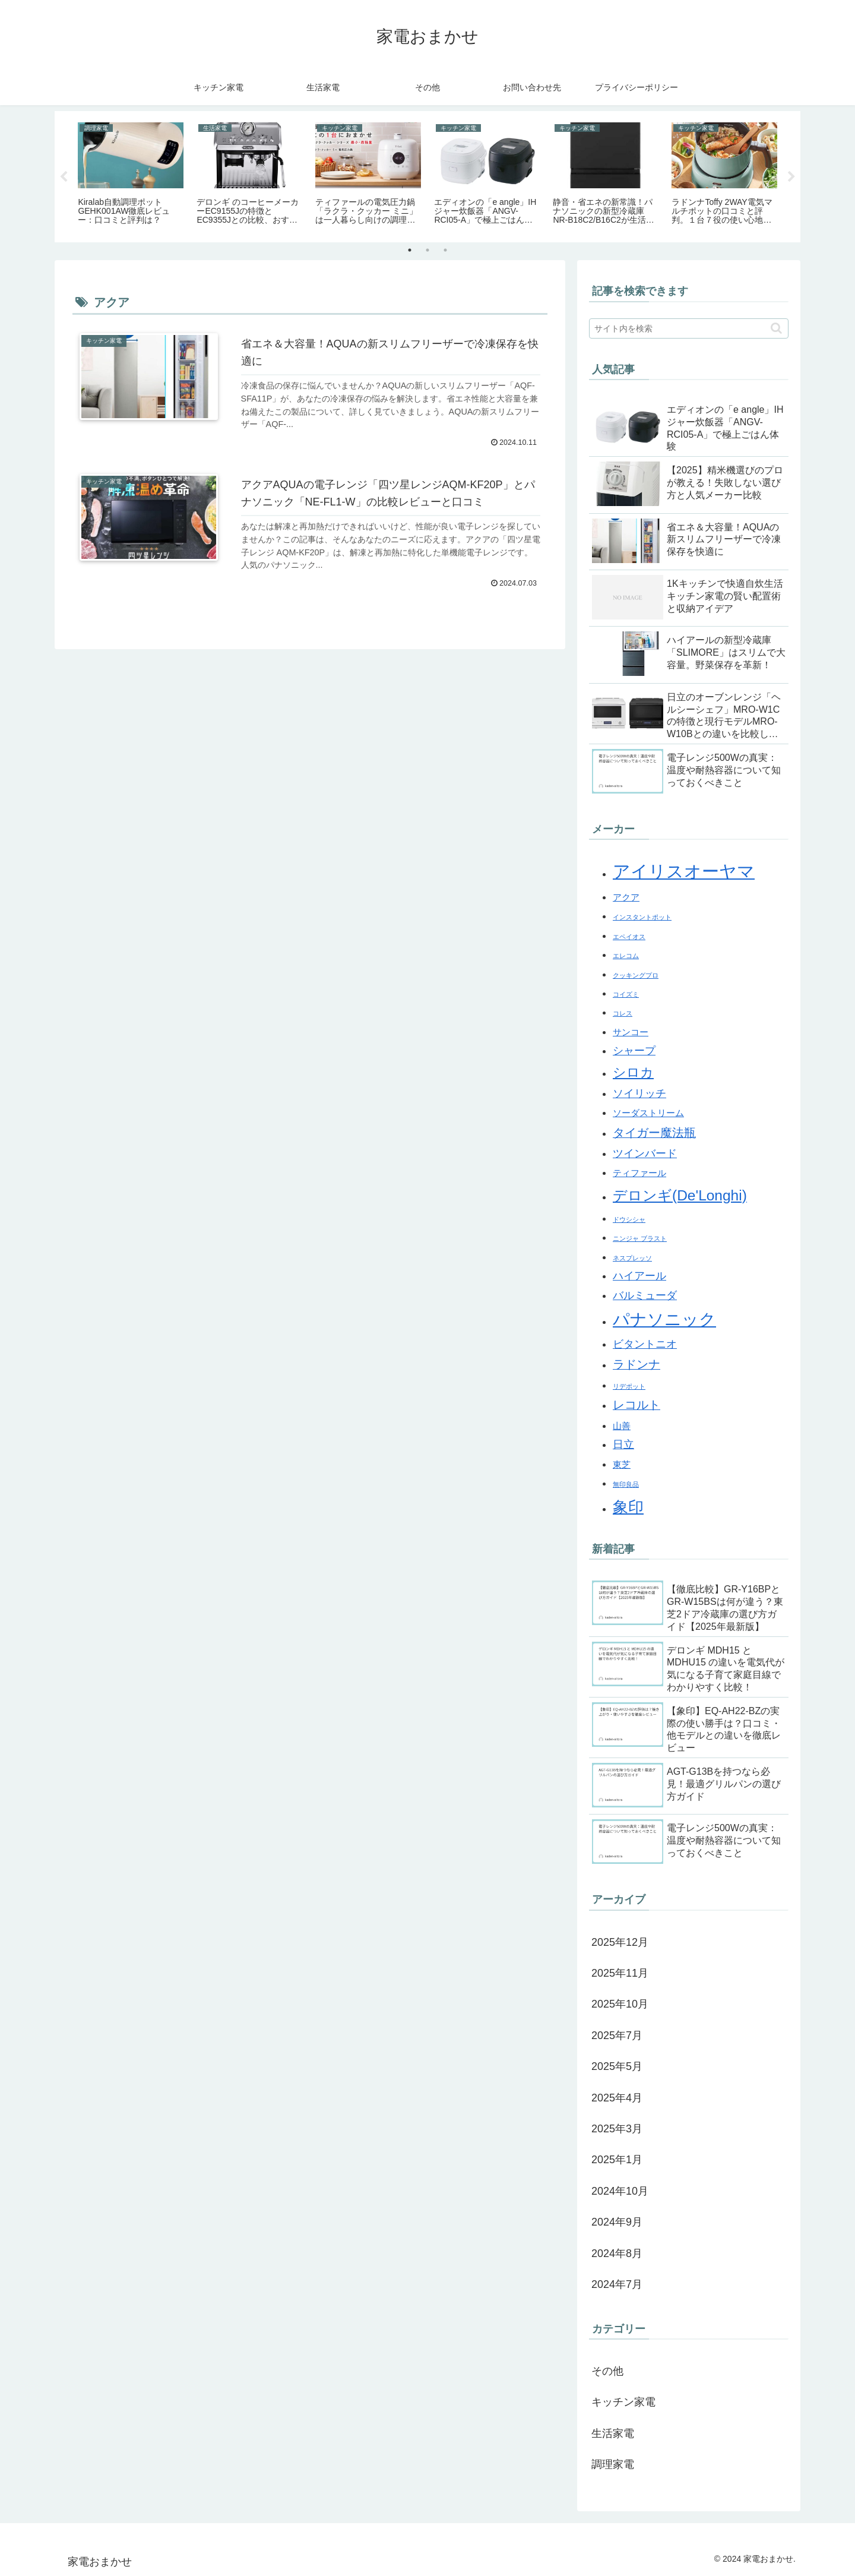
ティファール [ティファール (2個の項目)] (639, 1173)
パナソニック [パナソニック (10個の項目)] (664, 1319)
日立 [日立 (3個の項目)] (623, 1444)
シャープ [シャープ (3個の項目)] (634, 1051)
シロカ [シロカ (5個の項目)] (633, 1072)
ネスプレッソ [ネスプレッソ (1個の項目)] (632, 1258)
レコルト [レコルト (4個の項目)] (636, 1404)
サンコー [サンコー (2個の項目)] (630, 1032)
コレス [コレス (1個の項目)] (622, 1013)
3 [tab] (445, 250)
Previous (63, 177)
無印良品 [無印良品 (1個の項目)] (626, 1484)
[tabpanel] (130, 174)
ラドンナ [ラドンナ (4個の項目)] (636, 1364)
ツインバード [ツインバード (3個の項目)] (645, 1153)
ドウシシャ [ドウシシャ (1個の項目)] (629, 1219)
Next (791, 177)
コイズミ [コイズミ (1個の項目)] (626, 994)
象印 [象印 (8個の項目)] (628, 1507)
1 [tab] (410, 250)
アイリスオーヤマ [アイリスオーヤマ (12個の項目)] (684, 871)
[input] (688, 328)
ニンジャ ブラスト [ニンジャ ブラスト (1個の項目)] (640, 1238)
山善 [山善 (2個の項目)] (622, 1426)
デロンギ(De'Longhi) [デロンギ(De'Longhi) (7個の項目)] (680, 1195)
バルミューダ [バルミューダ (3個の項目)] (645, 1295)
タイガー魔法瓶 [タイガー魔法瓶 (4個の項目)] (654, 1132)
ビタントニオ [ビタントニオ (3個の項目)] (645, 1344)
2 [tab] (427, 250)
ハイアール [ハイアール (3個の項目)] (639, 1276)
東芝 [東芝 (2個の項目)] (622, 1464)
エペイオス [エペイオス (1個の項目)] (629, 936)
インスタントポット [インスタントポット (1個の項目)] (642, 917)
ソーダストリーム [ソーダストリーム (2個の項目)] (648, 1113)
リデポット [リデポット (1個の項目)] (629, 1386)
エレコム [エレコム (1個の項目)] (626, 955)
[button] (776, 328)
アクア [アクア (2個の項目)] (626, 897)
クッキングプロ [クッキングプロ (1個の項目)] (635, 975)
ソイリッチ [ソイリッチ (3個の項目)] (639, 1093)
